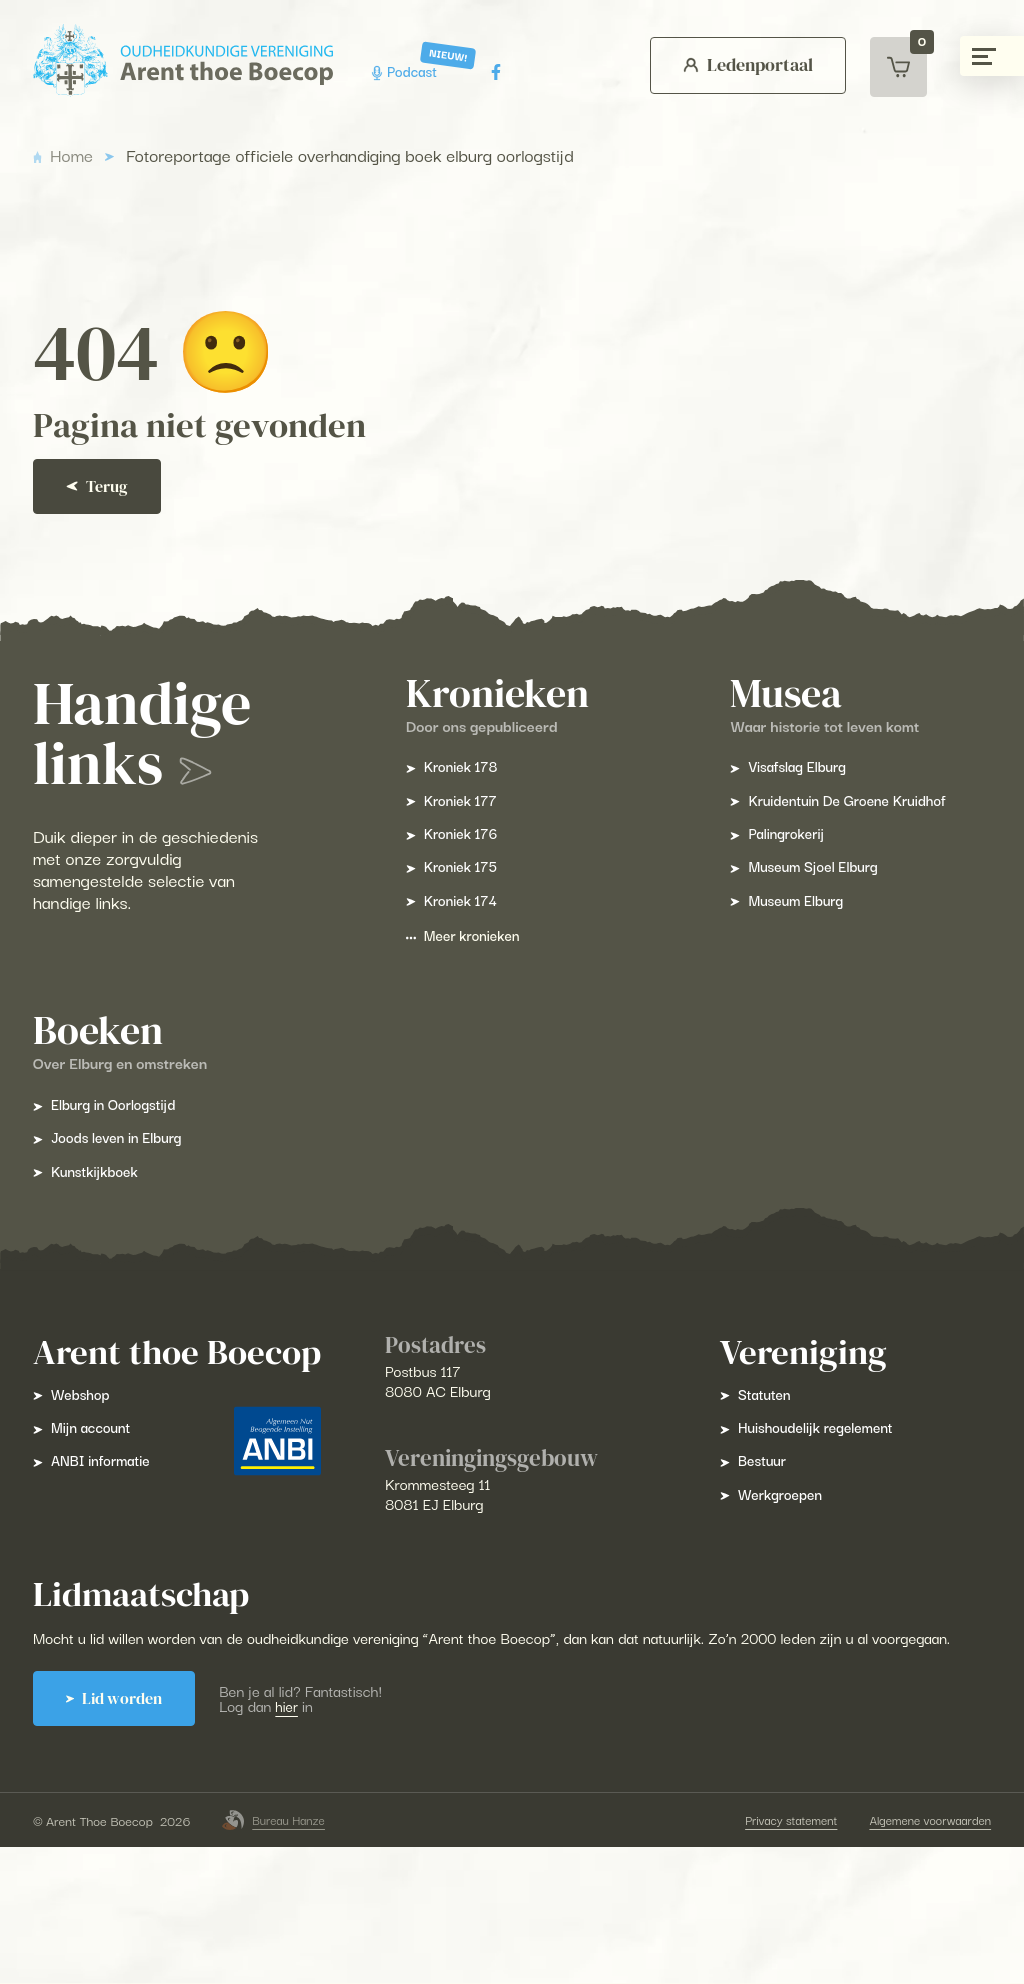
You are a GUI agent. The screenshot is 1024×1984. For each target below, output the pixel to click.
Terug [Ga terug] (114, 517)
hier (316, 1811)
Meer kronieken (471, 1005)
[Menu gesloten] (992, 56)
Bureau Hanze (291, 1957)
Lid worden (136, 1804)
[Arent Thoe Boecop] (198, 60)
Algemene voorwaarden (911, 1956)
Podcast (423, 71)
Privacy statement (765, 1956)
